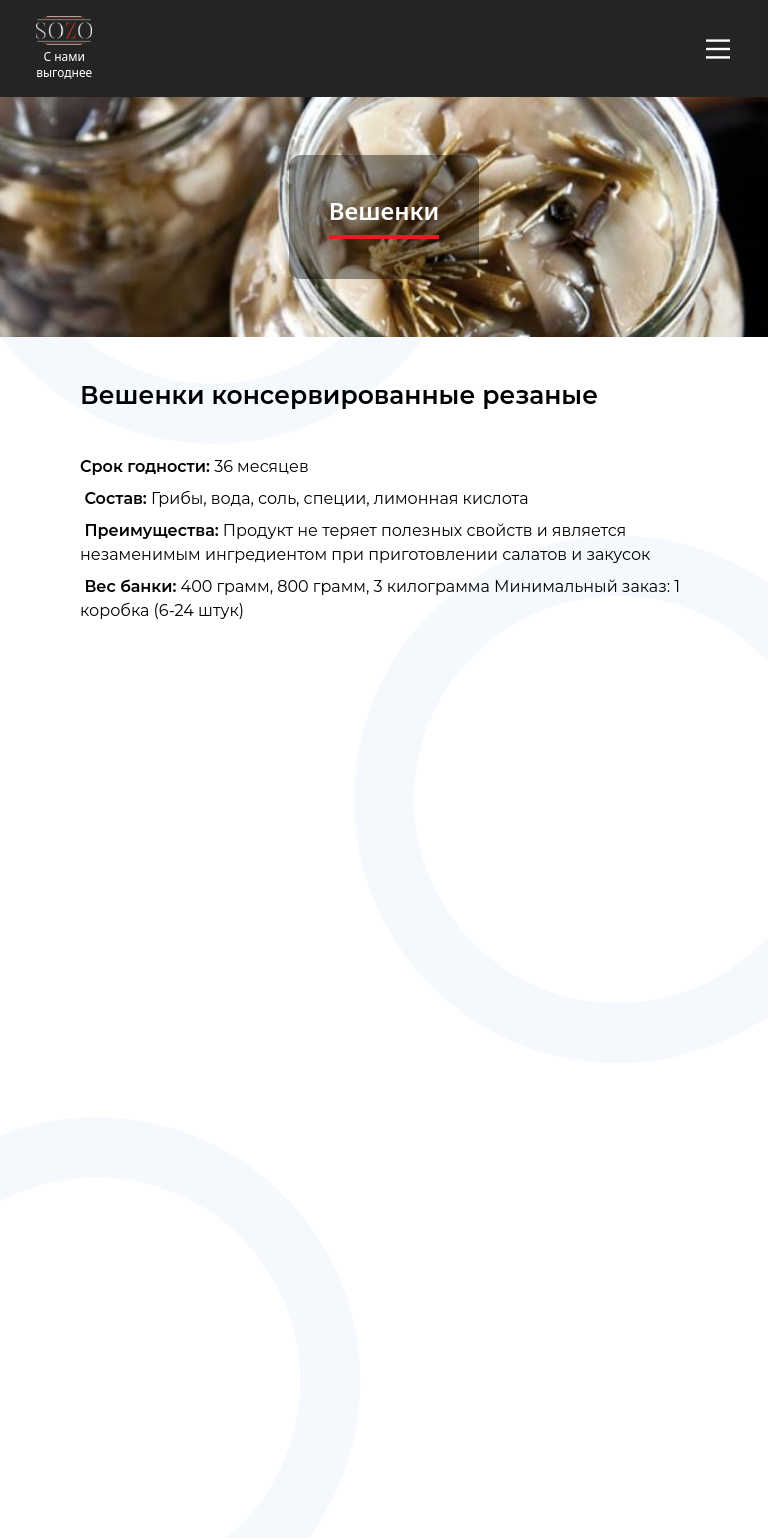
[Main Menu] (718, 49)
